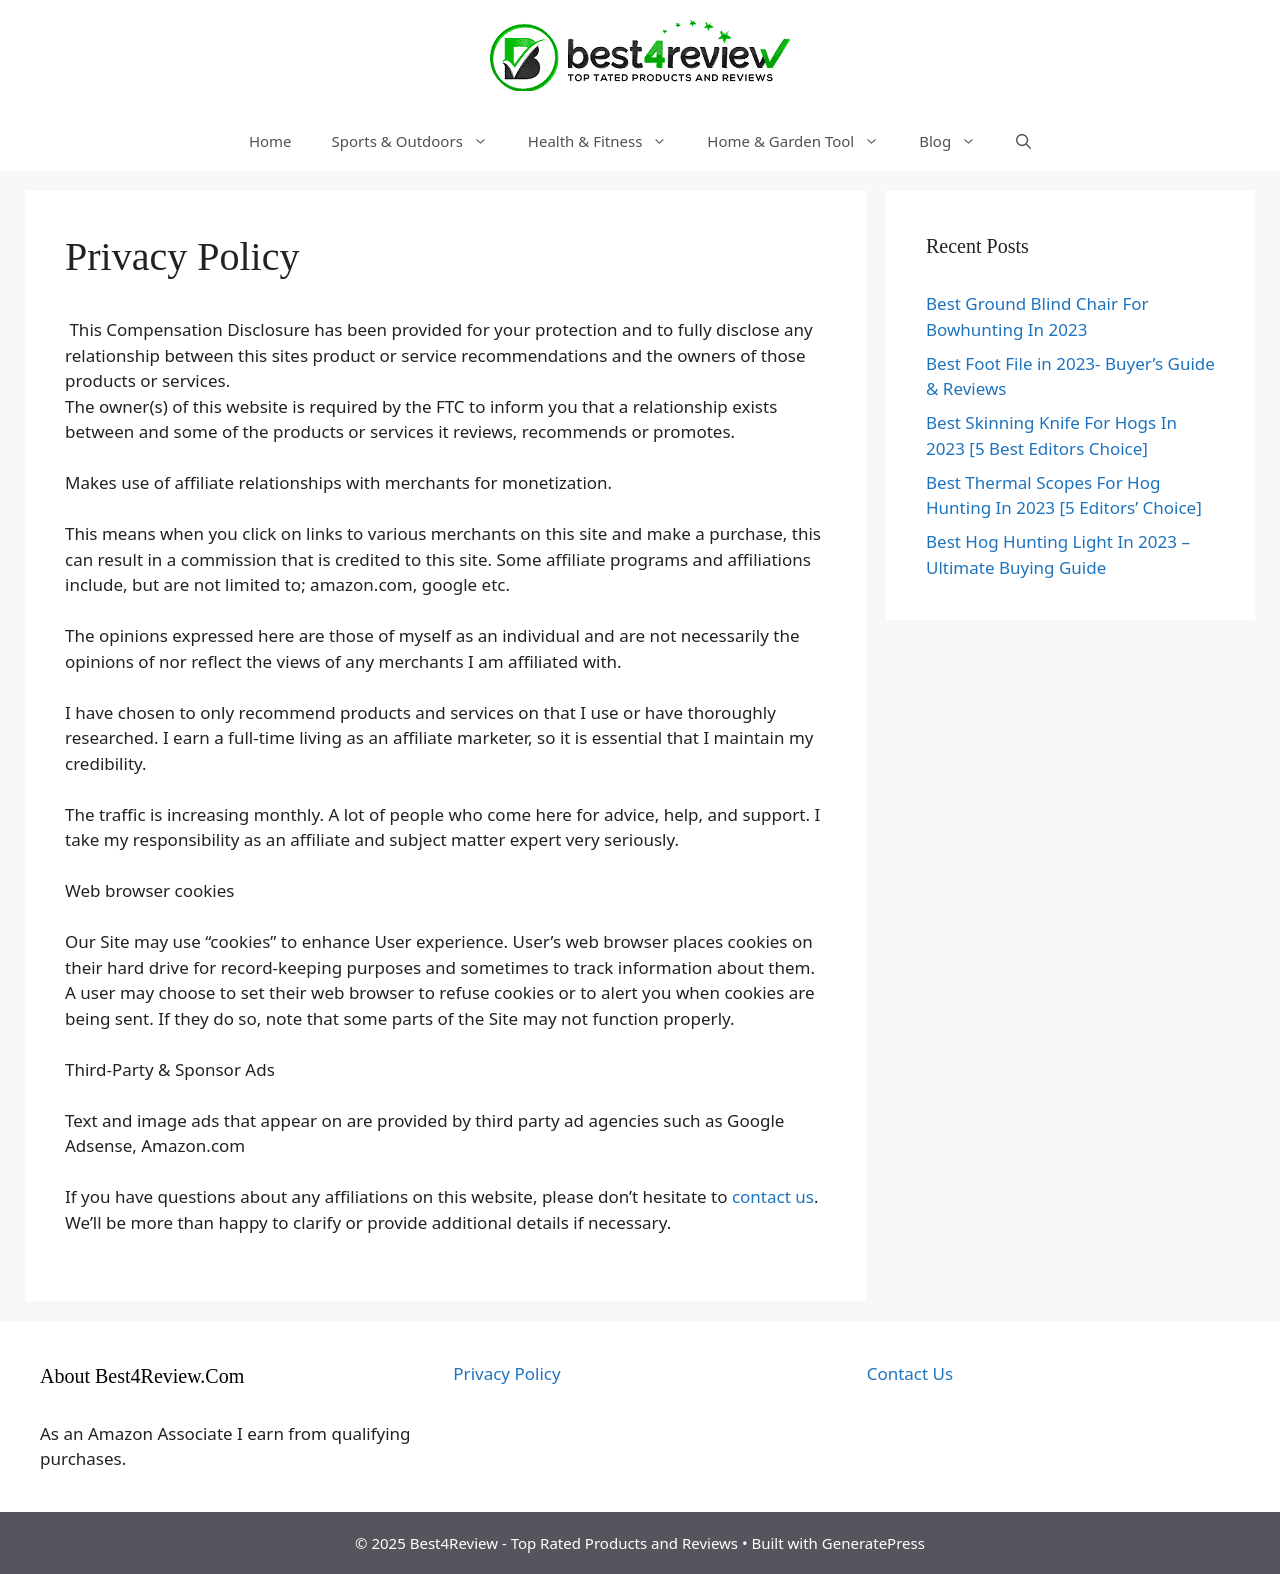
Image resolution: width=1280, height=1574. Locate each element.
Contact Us (910, 1373)
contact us (770, 1196)
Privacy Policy (506, 1373)
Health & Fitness (608, 141)
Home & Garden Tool (803, 141)
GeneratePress (873, 1543)
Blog (957, 141)
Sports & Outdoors (420, 141)
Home (270, 141)
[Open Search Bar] (1023, 141)
